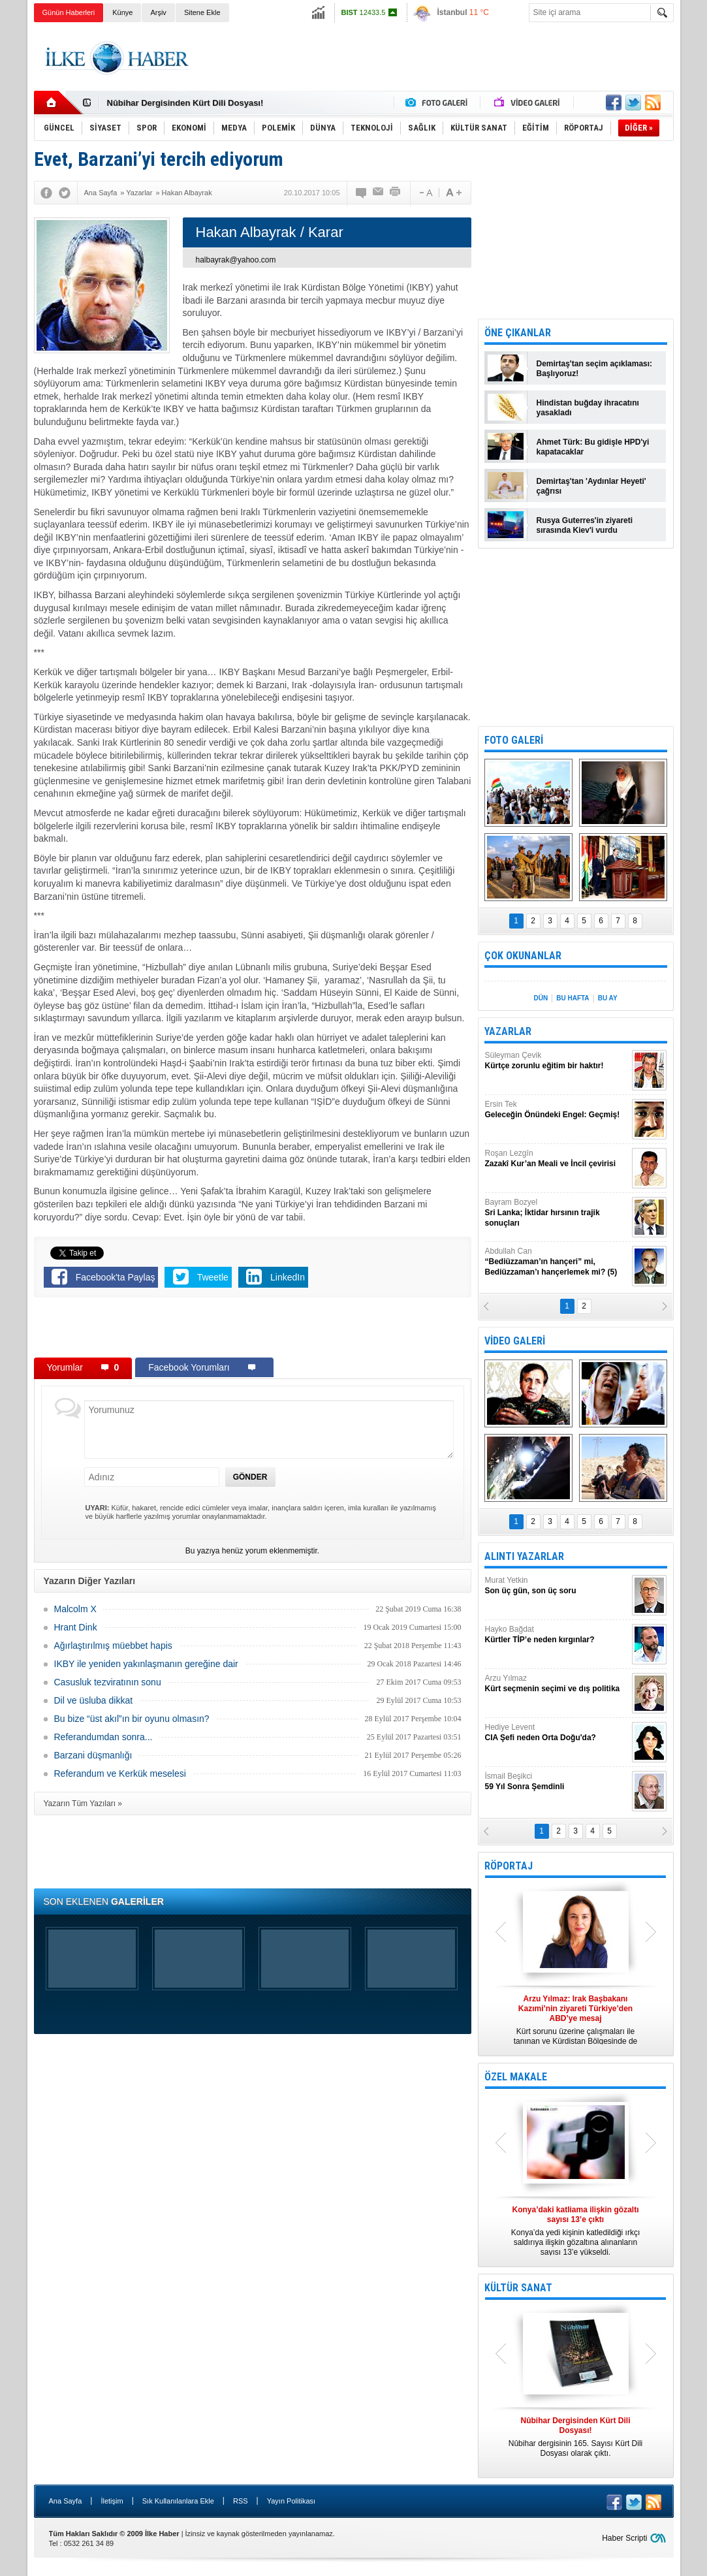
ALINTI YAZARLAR (524, 1556)
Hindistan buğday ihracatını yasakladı (588, 407)
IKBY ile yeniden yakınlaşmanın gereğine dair (146, 1664)
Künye (122, 12)
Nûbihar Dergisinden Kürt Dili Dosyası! (185, 103)
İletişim (112, 2501)
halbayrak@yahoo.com (236, 259)
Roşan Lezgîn (557, 1159)
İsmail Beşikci (557, 1782)
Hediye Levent (557, 1733)
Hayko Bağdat (557, 1635)
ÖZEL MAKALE (515, 2077)
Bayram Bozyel (557, 1213)
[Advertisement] (436, 58)
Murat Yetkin (557, 1586)
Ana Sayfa (65, 2501)
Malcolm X (75, 1609)
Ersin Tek (557, 1110)
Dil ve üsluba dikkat (93, 1700)
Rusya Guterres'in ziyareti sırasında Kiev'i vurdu (585, 525)
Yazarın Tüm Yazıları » (83, 1803)
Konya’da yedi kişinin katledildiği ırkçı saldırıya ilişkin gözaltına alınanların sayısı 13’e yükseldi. (576, 2231)
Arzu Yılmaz (557, 1684)
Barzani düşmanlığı (93, 1755)
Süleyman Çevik (557, 1061)
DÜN (540, 998)
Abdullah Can (557, 1262)
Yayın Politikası (291, 2501)
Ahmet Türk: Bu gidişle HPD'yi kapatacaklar (593, 446)
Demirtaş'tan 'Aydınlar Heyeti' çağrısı (591, 486)
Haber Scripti (624, 2538)
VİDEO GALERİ (514, 1341)
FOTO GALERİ (513, 740)
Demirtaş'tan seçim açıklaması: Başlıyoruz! (595, 368)
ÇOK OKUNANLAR (522, 955)
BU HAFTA (572, 998)
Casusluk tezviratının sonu (107, 1682)
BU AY (608, 998)
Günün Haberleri (68, 12)
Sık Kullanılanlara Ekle (178, 2501)
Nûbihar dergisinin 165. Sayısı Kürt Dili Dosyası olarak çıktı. (576, 2437)
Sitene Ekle (202, 12)
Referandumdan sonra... (103, 1737)
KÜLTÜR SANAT (518, 2288)
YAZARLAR (507, 1031)
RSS (240, 2501)
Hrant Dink (75, 1627)
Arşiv (158, 12)
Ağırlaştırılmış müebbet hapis (113, 1645)
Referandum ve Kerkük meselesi (120, 1773)
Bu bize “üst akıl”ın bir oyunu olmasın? (132, 1718)
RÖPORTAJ (508, 1866)
